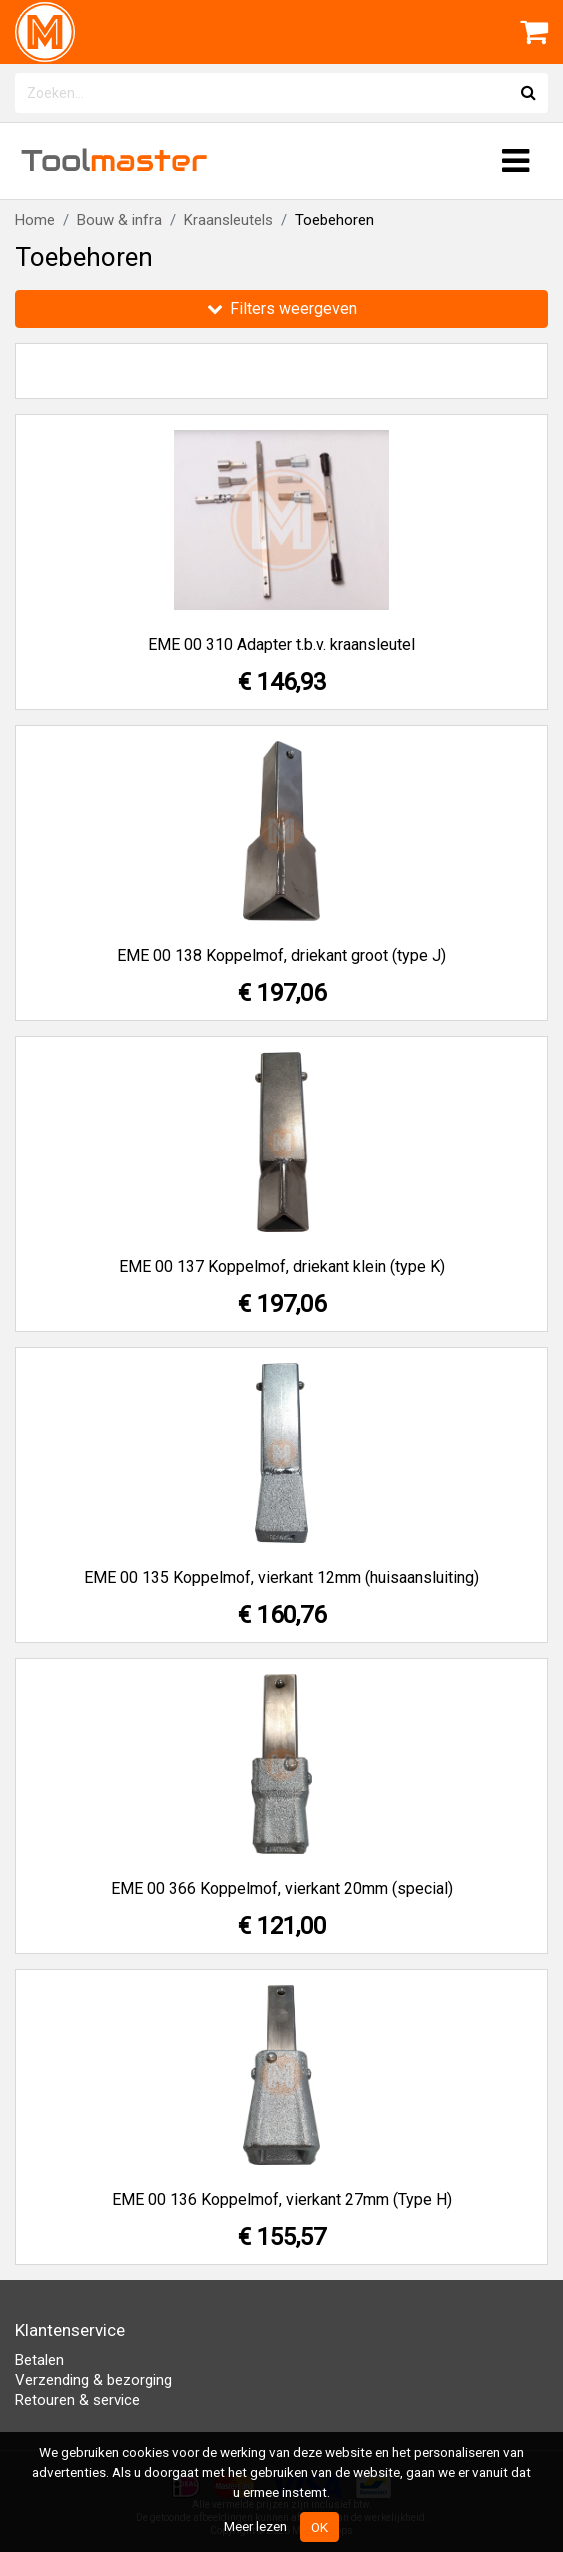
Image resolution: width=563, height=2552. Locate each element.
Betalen (39, 2360)
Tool (114, 160)
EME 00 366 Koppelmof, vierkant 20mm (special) (282, 1888)
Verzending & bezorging (93, 2380)
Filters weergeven (282, 308)
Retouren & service (77, 2400)
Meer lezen (255, 2526)
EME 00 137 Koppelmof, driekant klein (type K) (282, 1266)
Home (35, 220)
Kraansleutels (228, 220)
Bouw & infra (119, 220)
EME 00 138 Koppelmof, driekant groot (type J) (281, 955)
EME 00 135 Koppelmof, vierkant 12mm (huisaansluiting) (281, 1577)
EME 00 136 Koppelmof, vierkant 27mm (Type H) (282, 2199)
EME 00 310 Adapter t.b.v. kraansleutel (281, 644)
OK (319, 2527)
